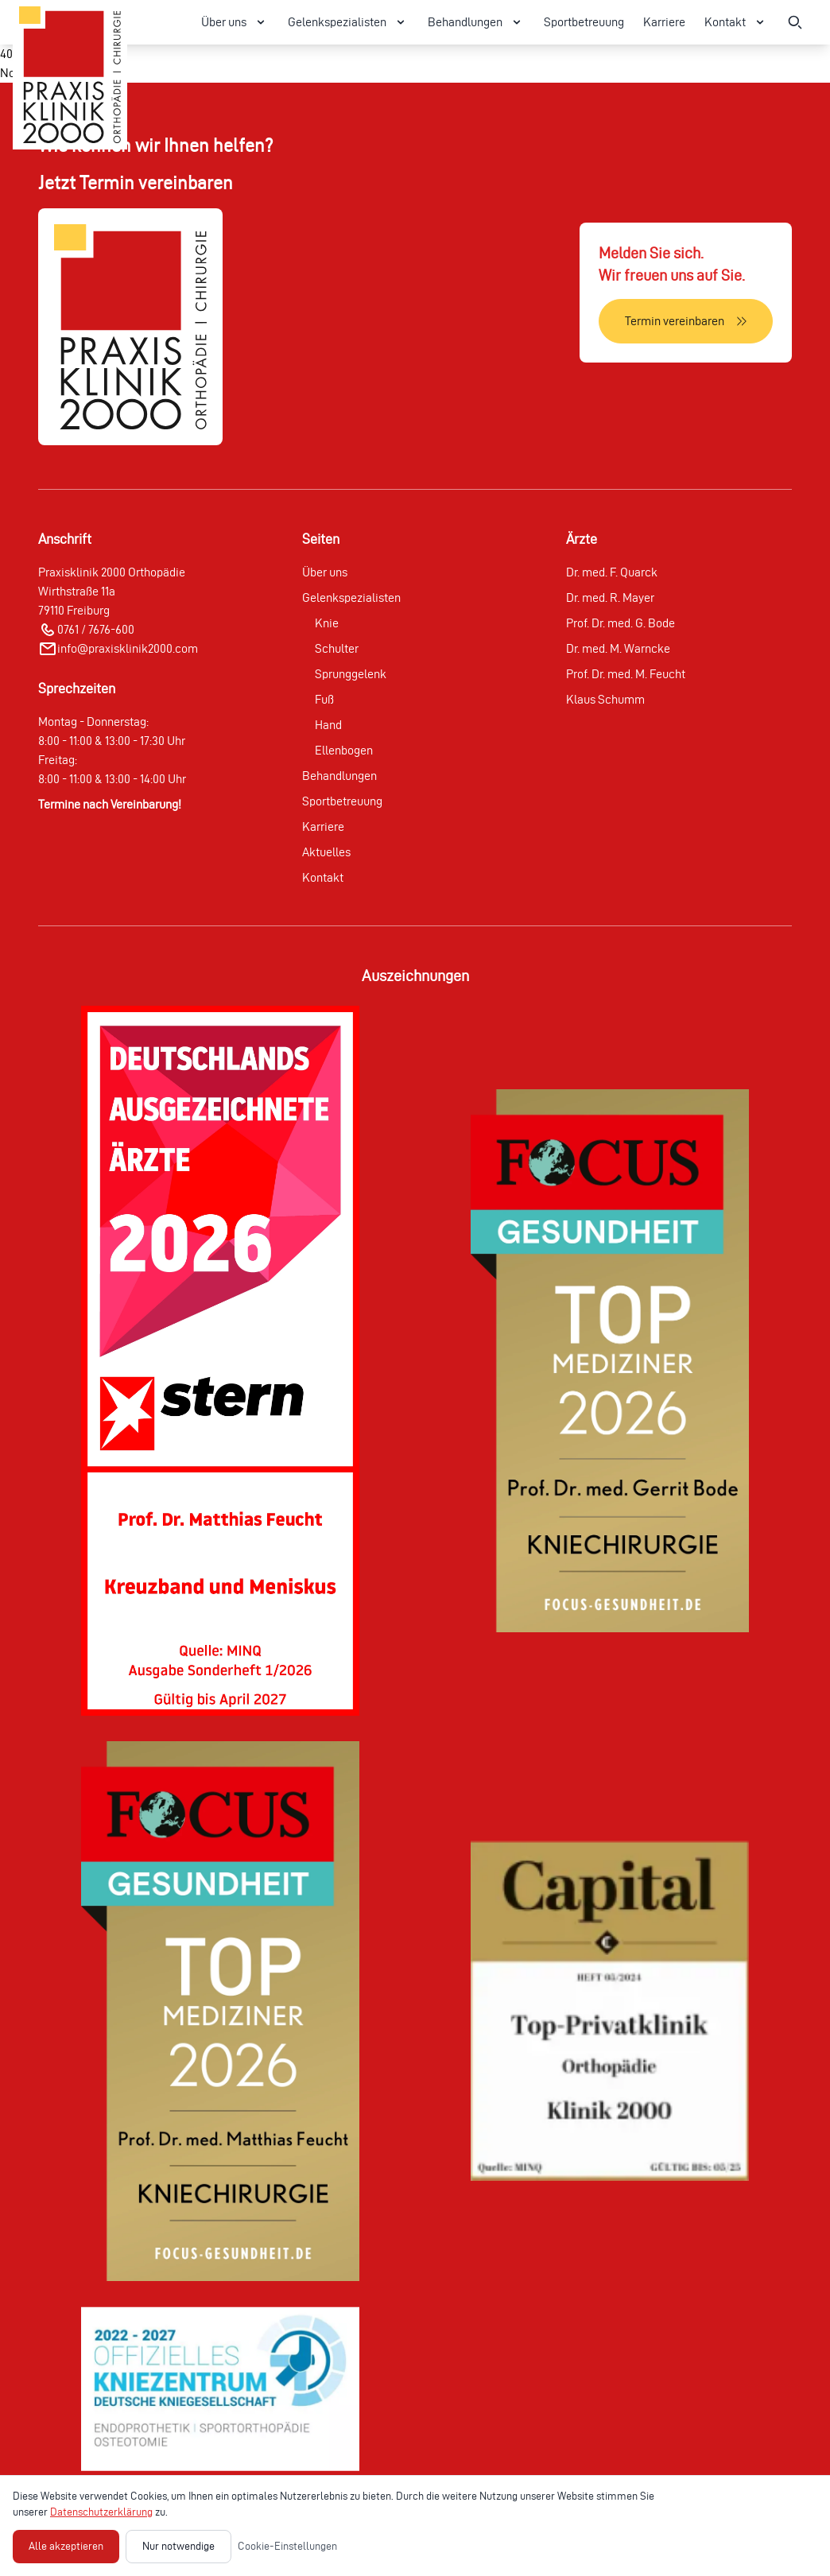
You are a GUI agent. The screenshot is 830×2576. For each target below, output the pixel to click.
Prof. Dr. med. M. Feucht (625, 674)
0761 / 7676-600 (95, 629)
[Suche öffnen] (795, 22)
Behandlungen (339, 775)
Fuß (324, 699)
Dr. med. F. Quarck (611, 572)
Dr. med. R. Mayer (610, 597)
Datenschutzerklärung (101, 2512)
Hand (328, 724)
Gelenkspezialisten (351, 597)
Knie (327, 623)
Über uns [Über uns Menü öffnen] (235, 22)
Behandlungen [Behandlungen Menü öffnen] (476, 22)
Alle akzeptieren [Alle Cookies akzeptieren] (66, 2546)
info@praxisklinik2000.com (127, 648)
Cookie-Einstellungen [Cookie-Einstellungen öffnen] (287, 2546)
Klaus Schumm (605, 699)
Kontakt (322, 877)
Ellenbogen (344, 750)
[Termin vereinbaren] (686, 321)
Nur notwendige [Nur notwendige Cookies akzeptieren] (178, 2546)
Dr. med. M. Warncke (618, 648)
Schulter (337, 648)
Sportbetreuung (584, 22)
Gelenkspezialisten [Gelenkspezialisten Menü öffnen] (348, 22)
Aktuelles (326, 852)
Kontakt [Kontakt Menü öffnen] (736, 22)
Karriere (664, 22)
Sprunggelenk (350, 674)
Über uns (324, 572)
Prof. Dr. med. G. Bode (620, 623)
